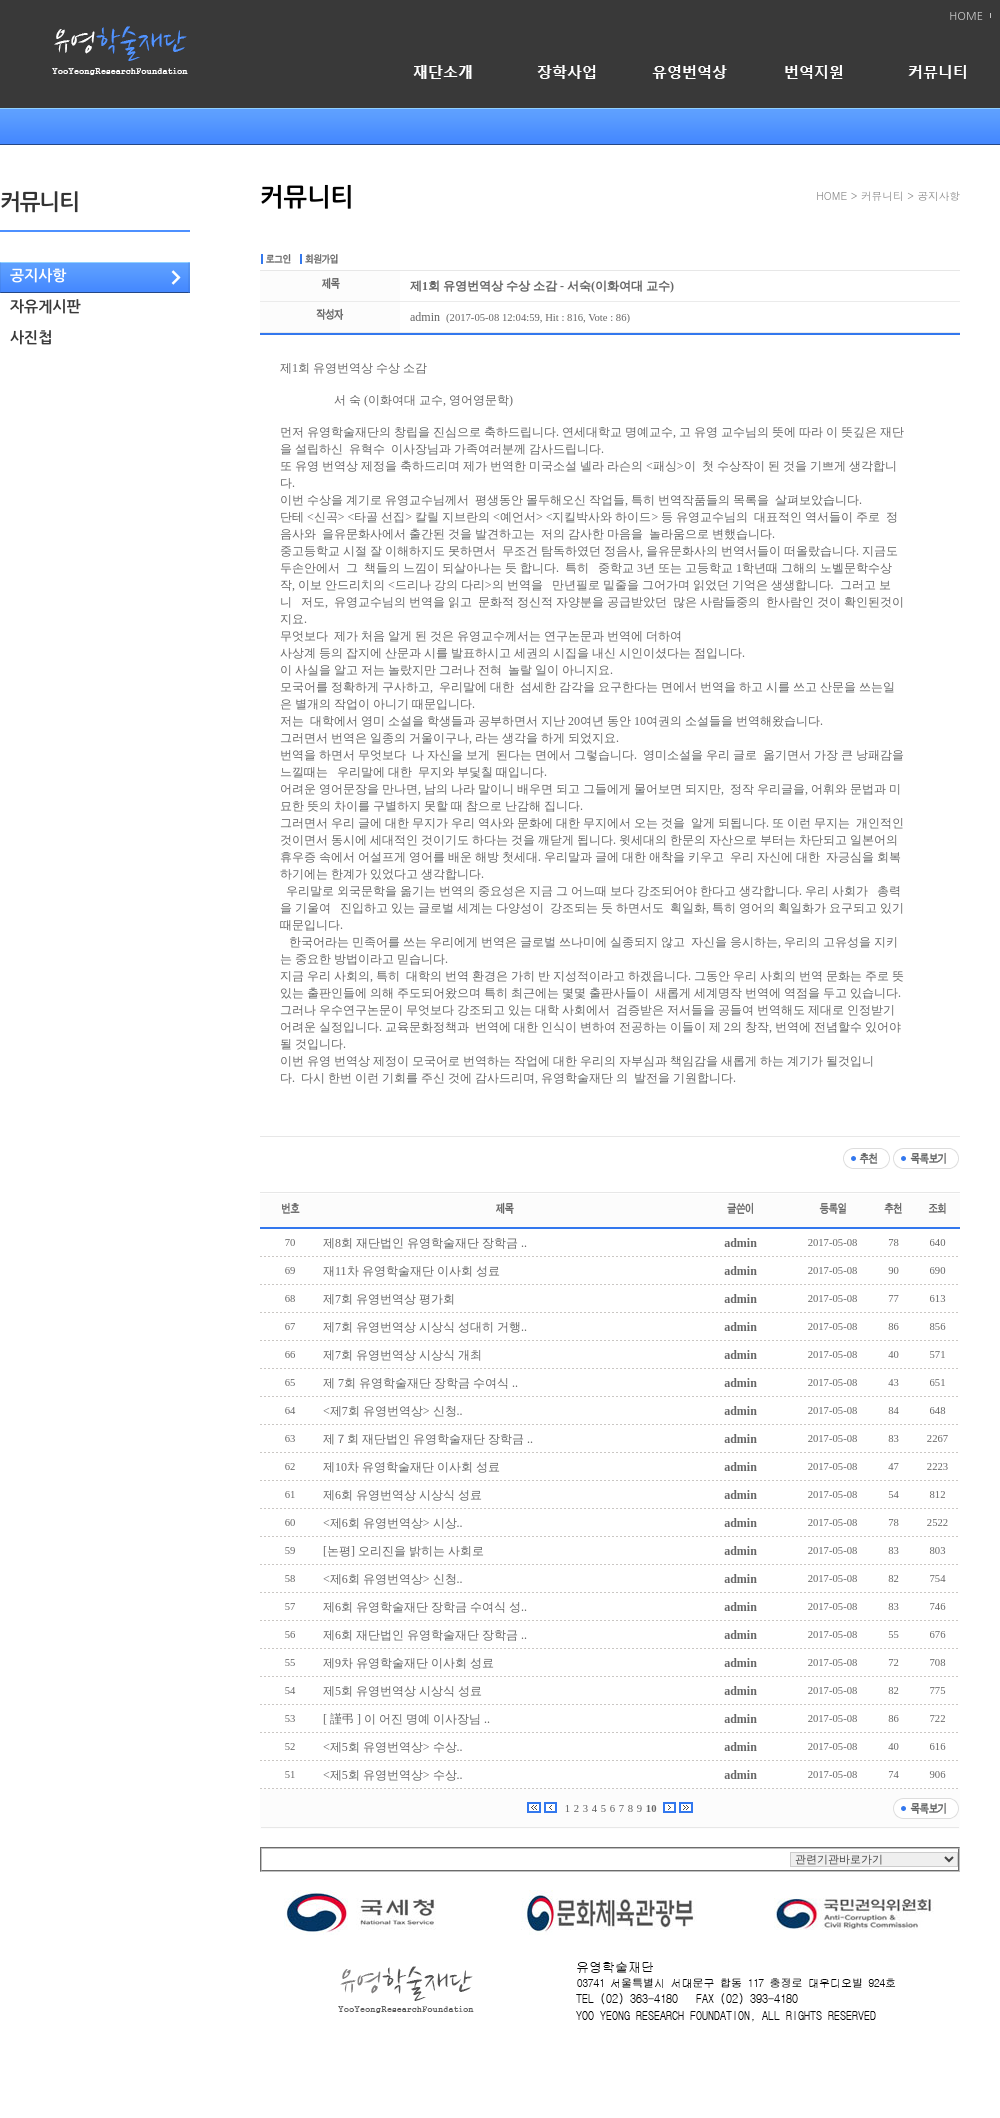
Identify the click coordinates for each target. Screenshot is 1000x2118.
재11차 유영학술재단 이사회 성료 (411, 1271)
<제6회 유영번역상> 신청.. (393, 1579)
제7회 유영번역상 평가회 (389, 1299)
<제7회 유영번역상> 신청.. (393, 1411)
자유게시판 (45, 306)
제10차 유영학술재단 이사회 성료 (411, 1467)
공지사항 (38, 275)
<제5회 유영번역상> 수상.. (393, 1747)
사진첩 (31, 337)
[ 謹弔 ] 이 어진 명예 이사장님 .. (406, 1719)
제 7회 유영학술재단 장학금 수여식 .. (420, 1383)
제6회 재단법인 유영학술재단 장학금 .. (425, 1635)
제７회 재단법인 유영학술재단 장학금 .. (428, 1439)
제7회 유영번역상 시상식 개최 (402, 1355)
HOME (966, 16)
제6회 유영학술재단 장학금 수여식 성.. (425, 1607)
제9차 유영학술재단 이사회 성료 (408, 1663)
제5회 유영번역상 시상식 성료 (402, 1691)
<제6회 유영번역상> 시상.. (393, 1523)
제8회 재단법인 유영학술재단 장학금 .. (425, 1243)
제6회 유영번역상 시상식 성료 (402, 1495)
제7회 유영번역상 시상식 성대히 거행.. (425, 1327)
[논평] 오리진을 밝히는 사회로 (403, 1551)
